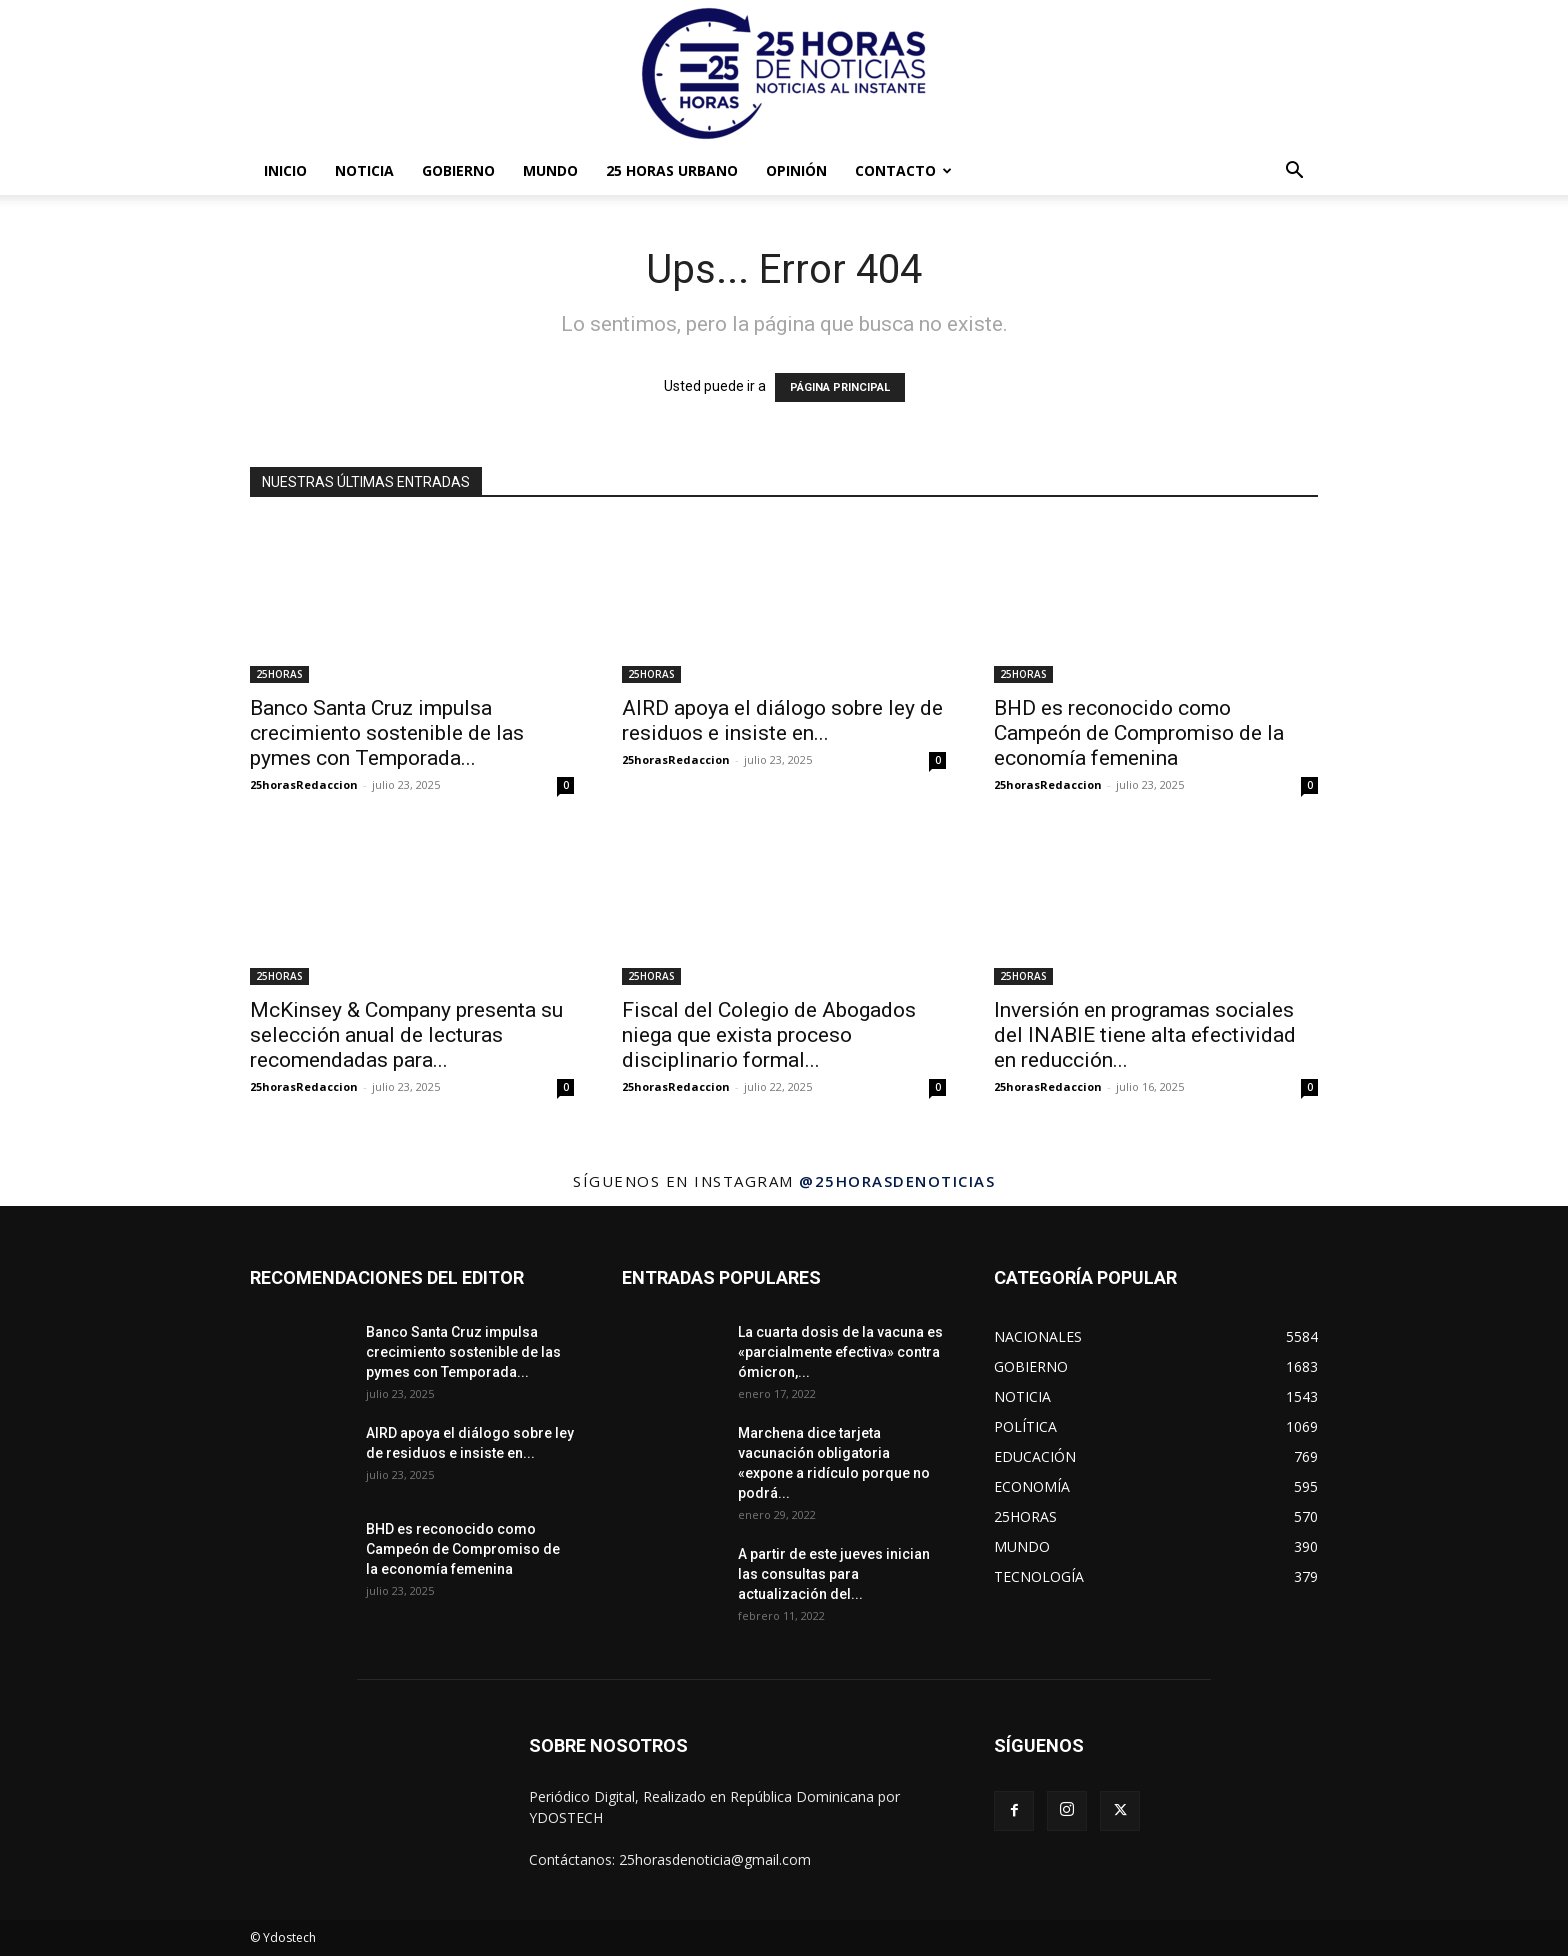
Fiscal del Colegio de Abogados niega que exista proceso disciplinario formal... (769, 1035)
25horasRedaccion (304, 784)
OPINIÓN (796, 170)
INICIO (285, 170)
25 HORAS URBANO (672, 170)
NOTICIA (364, 170)
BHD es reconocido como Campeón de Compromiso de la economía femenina (1139, 733)
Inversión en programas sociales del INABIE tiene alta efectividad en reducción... (1145, 1035)
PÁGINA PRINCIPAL (840, 387)
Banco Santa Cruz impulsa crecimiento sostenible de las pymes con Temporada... (387, 733)
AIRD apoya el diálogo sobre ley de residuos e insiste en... (782, 720)
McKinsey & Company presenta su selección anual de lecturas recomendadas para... (406, 1035)
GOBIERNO (458, 170)
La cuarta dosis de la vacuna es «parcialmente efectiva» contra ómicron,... (840, 1352)
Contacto (903, 170)
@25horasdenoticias (897, 1181)
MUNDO (550, 170)
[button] (1294, 172)
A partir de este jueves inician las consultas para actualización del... (834, 1574)
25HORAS (279, 674)
